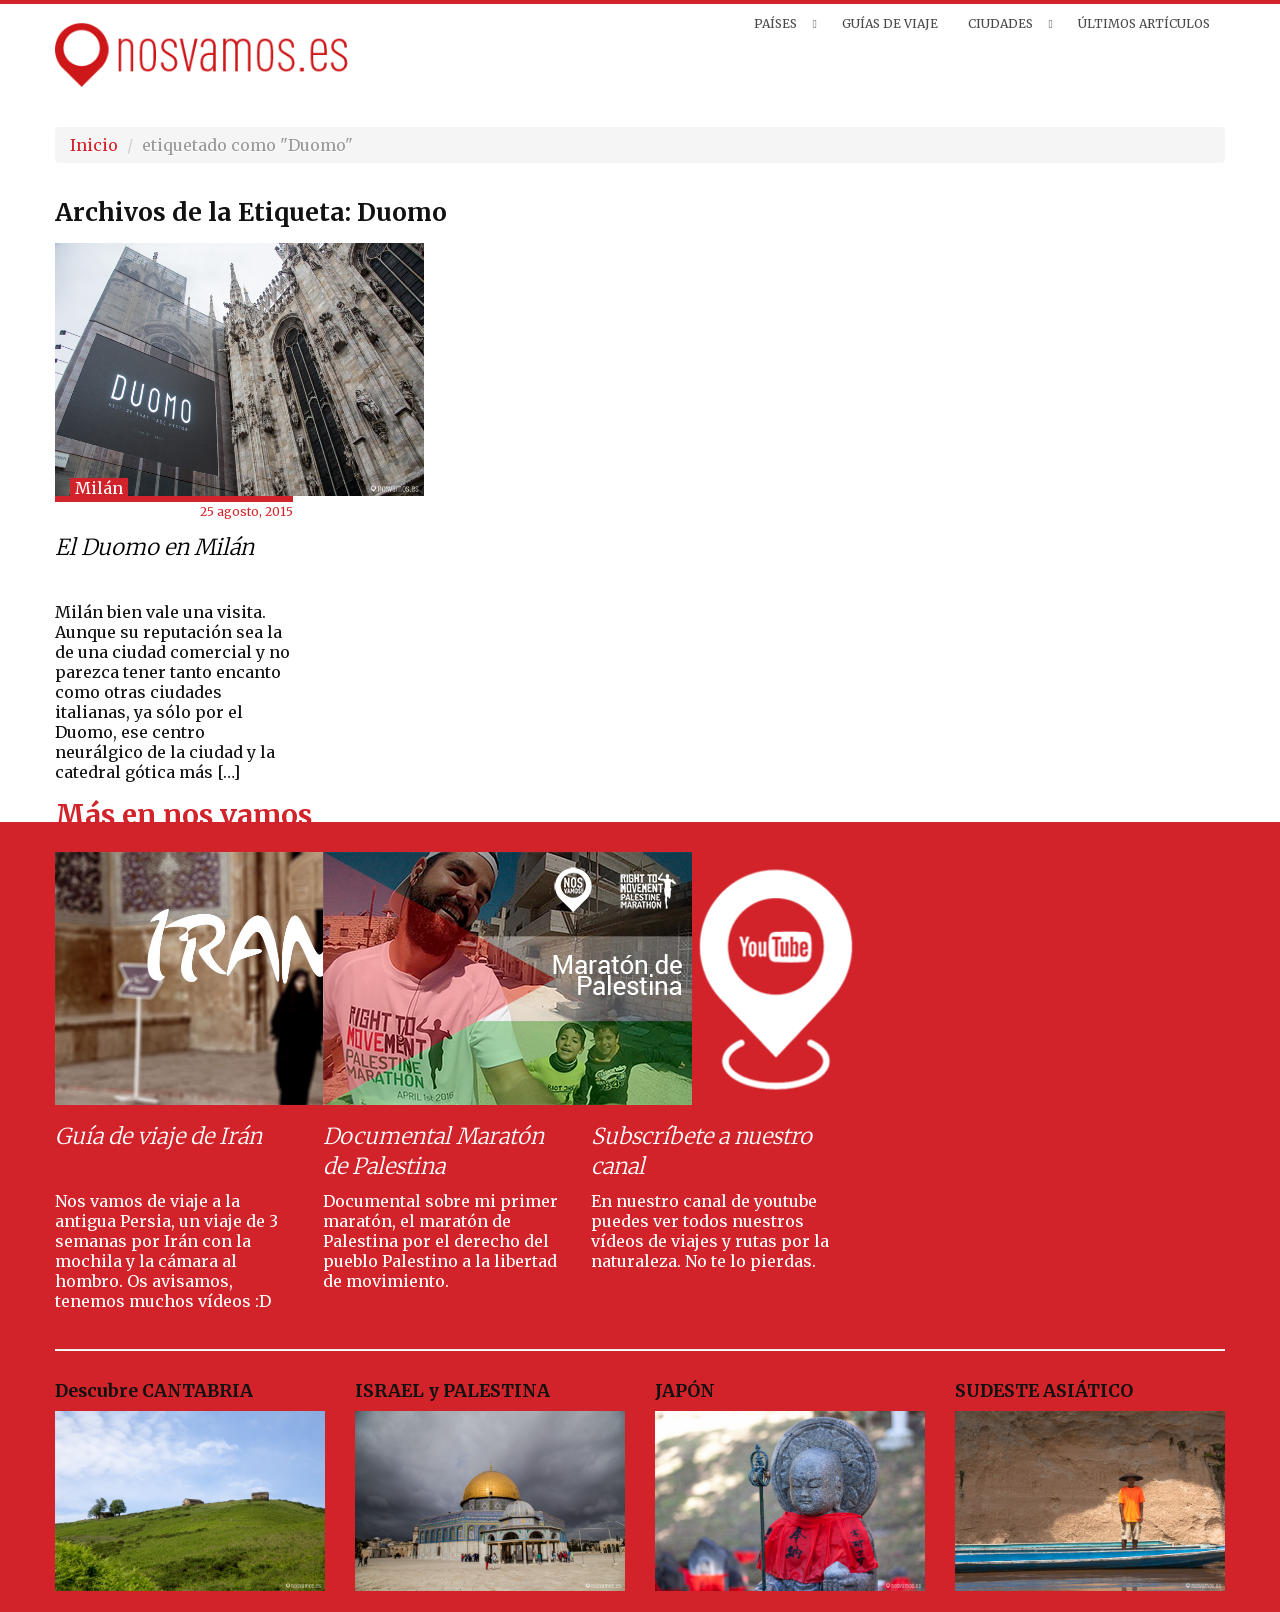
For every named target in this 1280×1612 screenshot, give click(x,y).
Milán (99, 488)
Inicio (94, 145)
